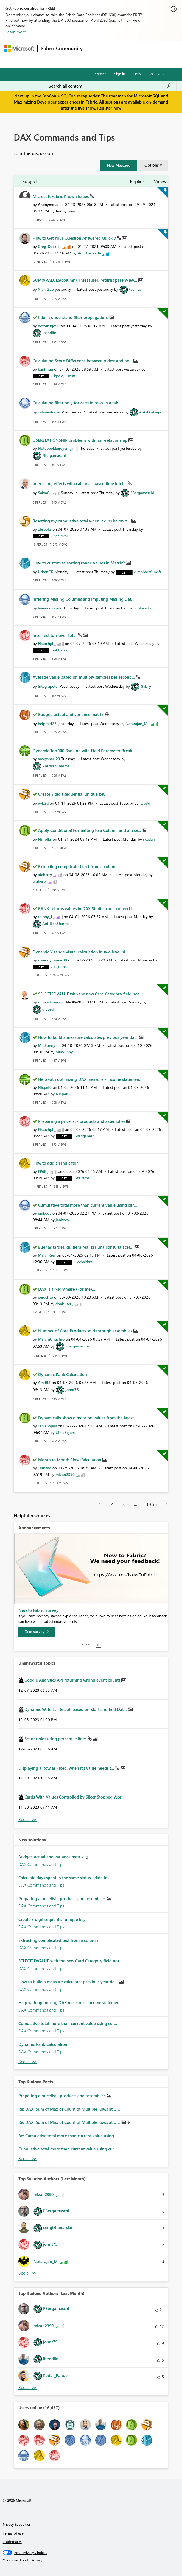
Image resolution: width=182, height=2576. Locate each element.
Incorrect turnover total (55, 635)
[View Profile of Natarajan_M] (136, 723)
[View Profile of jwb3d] (43, 803)
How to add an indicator (55, 1163)
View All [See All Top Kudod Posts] (27, 2158)
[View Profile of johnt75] (72, 1389)
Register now (109, 108)
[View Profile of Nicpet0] (45, 1087)
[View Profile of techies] (135, 289)
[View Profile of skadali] (149, 839)
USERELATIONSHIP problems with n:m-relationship (80, 440)
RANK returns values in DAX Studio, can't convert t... (87, 908)
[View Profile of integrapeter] (48, 686)
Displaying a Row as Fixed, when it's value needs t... (66, 1768)
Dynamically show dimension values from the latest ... (88, 1417)
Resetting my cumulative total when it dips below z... (82, 521)
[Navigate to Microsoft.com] (19, 48)
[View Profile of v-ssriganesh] (84, 1136)
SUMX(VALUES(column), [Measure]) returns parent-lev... (85, 280)
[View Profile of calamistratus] (49, 412)
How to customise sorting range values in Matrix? (79, 563)
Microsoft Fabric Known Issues (61, 196)
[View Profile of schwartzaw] (48, 1002)
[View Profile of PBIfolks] (45, 839)
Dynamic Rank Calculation (62, 1374)
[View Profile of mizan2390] (65, 1474)
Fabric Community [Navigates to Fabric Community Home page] (62, 48)
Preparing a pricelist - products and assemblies (82, 1121)
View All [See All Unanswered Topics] (27, 1819)
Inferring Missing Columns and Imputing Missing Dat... (84, 599)
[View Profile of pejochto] (45, 1297)
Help (137, 73)
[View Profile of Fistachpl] (45, 643)
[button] (118, 165)
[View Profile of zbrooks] (44, 529)
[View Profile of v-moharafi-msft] (147, 571)
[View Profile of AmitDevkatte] (89, 253)
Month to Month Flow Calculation (70, 1459)
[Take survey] (36, 1632)
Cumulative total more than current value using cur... (87, 1205)
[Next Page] (164, 1504)
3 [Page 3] (123, 1504)
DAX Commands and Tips (41, 1864)
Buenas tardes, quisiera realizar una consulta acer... (86, 1247)
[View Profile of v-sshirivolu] (60, 535)
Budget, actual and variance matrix (71, 714)
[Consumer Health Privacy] (91, 2560)
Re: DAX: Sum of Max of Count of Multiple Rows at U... (69, 2109)
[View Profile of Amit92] (44, 1382)
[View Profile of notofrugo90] (49, 325)
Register (99, 73)
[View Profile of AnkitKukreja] (150, 412)
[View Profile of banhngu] (45, 369)
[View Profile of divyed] (48, 1009)
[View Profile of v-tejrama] (59, 966)
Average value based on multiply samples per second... (84, 677)
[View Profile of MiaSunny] (46, 1045)
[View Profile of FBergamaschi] (54, 455)
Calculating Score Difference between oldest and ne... (83, 360)
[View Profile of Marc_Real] (47, 1255)
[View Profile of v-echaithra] (83, 1261)
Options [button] (151, 165)
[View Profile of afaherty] (45, 874)
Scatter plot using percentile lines (56, 1738)
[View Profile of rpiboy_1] (45, 916)
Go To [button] (155, 74)
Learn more (15, 32)
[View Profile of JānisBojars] (47, 1425)
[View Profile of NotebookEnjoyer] (53, 448)
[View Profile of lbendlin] (49, 332)
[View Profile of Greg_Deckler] (49, 246)
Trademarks (12, 2541)
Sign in (119, 73)
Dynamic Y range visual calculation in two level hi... (80, 952)
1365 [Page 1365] (151, 1504)
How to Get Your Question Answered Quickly (75, 238)
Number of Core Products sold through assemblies (85, 1330)
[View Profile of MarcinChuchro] (51, 1339)
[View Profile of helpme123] (47, 723)
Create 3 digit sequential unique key (71, 794)
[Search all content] (110, 86)
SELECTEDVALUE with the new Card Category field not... (90, 994)
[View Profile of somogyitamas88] (52, 960)
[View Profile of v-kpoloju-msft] (63, 375)
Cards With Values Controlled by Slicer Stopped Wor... (74, 1797)
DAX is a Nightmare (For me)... (66, 1289)
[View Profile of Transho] (44, 1467)
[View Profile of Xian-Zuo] (46, 289)
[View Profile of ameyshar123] (49, 758)
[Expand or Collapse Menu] (8, 62)
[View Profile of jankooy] (44, 1213)
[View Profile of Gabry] (146, 686)
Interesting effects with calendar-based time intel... (80, 483)
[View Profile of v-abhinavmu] (62, 650)
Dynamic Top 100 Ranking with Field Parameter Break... (84, 750)
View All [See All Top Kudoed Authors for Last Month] (27, 2387)
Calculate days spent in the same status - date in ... (65, 1877)
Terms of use (13, 2533)
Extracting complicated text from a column (78, 866)
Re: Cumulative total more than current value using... (67, 2135)
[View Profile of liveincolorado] (50, 608)
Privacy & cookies (17, 2524)
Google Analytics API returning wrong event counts (72, 1680)
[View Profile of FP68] (42, 1171)
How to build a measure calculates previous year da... (88, 1037)
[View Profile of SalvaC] (43, 492)
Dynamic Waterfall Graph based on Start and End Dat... (76, 1709)
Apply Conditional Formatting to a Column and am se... (90, 830)
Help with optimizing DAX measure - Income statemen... (90, 1079)
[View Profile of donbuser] (63, 1303)
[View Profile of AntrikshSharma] (55, 765)
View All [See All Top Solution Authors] (27, 2273)
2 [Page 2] (111, 1504)
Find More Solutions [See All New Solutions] (27, 2061)
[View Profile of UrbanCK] (45, 571)
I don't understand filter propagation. (73, 317)
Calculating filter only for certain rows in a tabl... (78, 402)
